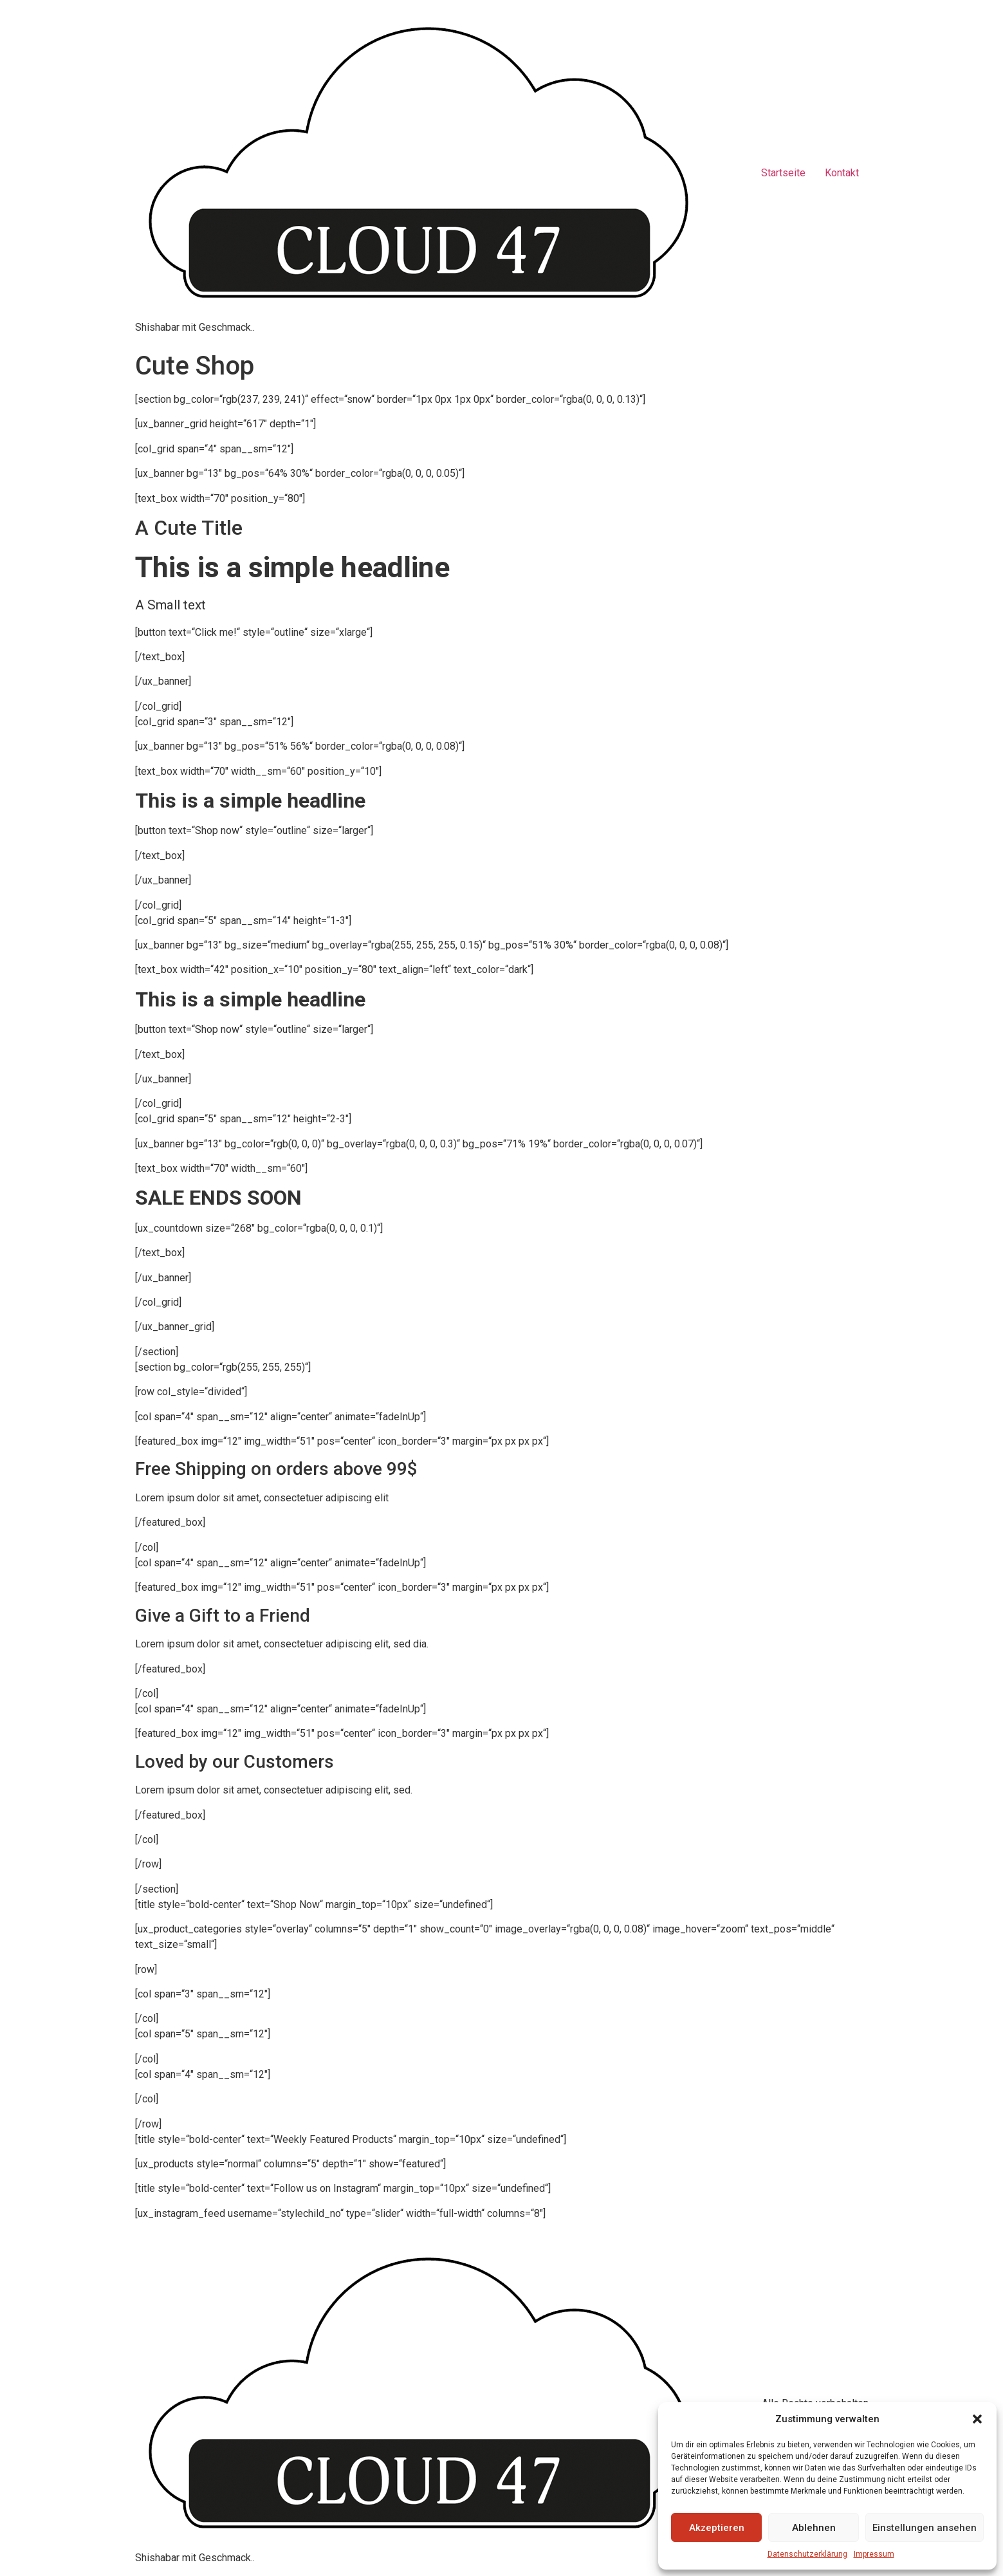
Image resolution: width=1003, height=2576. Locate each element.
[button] (977, 2419)
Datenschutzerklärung (807, 2554)
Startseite (783, 173)
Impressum (874, 2554)
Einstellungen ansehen (924, 2528)
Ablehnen (814, 2528)
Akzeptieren (716, 2528)
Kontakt (842, 173)
